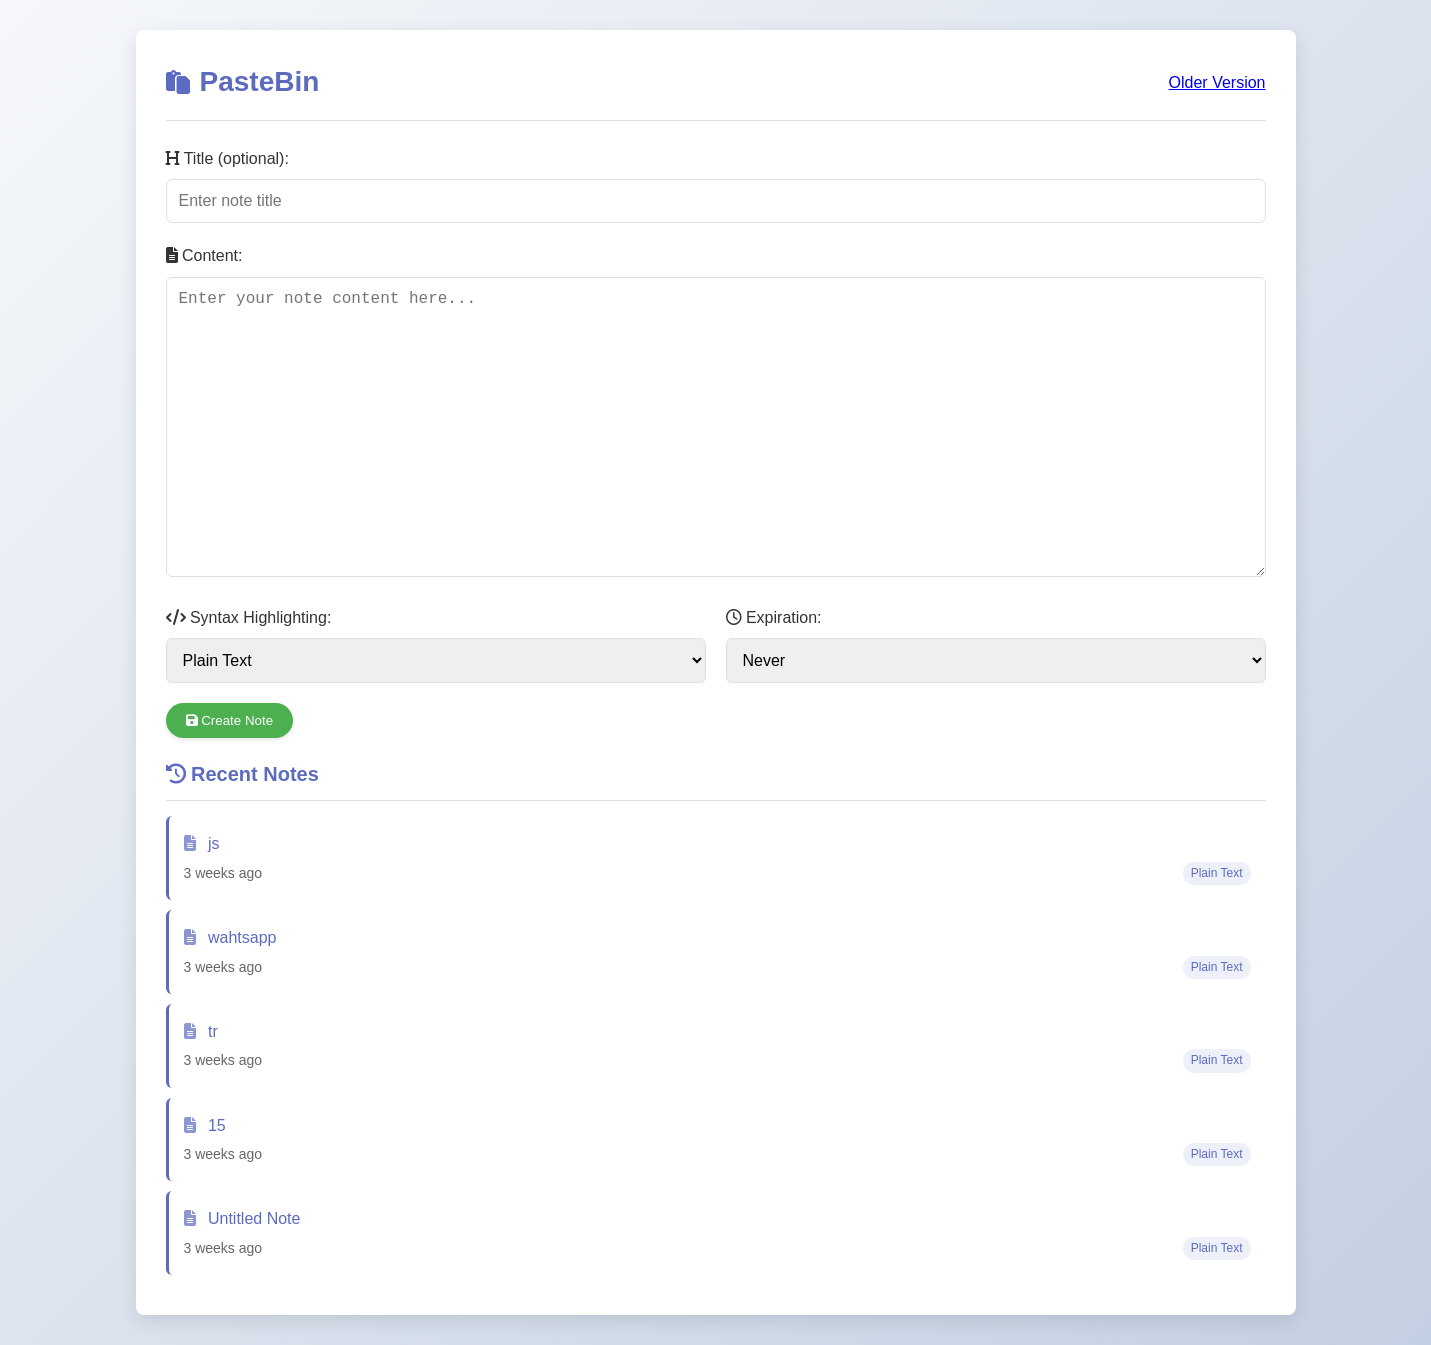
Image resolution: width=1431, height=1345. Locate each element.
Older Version (1217, 82)
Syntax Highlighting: (249, 617)
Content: (204, 255)
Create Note (230, 720)
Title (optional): (227, 158)
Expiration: (774, 617)
